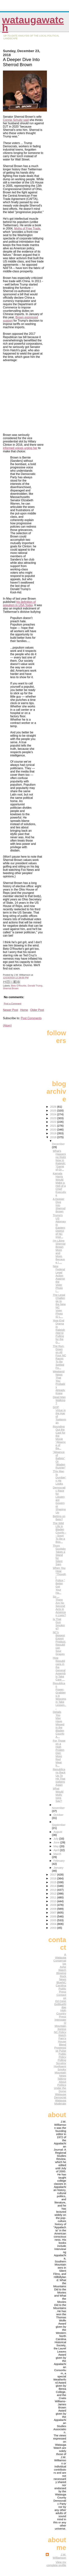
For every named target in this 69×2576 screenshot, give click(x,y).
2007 (53, 1912)
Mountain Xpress (60, 2027)
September (59, 1824)
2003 (53, 1927)
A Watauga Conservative (59, 1959)
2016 (53, 1878)
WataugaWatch (33, 23)
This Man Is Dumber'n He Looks (59, 1477)
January (58, 1867)
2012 (53, 1893)
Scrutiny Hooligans (60, 2065)
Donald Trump (35, 985)
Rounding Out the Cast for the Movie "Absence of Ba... (59, 1437)
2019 (53, 1133)
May (56, 1846)
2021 (53, 1125)
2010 (53, 1901)
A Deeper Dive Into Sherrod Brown (59, 1205)
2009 (53, 1904)
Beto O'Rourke (18, 985)
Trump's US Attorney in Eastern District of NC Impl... (59, 1226)
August (57, 1831)
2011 (53, 1897)
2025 (53, 1110)
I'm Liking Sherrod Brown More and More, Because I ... (59, 1251)
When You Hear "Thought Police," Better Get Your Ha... (59, 1580)
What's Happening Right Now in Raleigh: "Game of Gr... (59, 1160)
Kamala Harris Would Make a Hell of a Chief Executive (59, 1184)
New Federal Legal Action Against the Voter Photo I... (59, 1279)
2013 (53, 1889)
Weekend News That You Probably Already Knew (59, 1382)
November (58, 1807)
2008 (53, 1908)
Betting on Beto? (59, 1518)
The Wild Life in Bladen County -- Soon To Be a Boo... (59, 1532)
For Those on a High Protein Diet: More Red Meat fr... (59, 1753)
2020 (53, 1129)
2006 (53, 1916)
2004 (53, 1923)
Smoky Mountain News (60, 2072)
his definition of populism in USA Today (19, 603)
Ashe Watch (62, 1968)
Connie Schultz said (16, 120)
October (58, 1814)
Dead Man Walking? (59, 1400)
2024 (53, 1114)
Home (24, 1010)
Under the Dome (60, 2089)
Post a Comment (12, 1003)
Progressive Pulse (60, 2049)
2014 (53, 1885)
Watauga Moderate (60, 2102)
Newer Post (10, 1010)
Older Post (37, 1010)
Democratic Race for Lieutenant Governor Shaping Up (59, 1500)
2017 (53, 1874)
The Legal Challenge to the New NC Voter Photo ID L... (59, 1305)
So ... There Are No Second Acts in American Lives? (59, 1606)
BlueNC (61, 1982)
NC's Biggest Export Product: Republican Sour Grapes (59, 1643)
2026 (53, 1106)
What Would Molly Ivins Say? (58, 1794)
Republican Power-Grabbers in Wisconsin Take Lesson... (59, 1696)
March (57, 1853)
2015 (53, 1882)
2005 (53, 1920)
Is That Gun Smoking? (59, 1623)
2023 (53, 1118)
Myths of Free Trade (27, 228)
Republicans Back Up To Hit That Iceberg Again (59, 1777)
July (56, 1838)
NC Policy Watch (60, 2034)
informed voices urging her (20, 448)
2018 (53, 1137)
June (56, 1842)
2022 (53, 1121)
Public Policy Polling (62, 2057)
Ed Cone (60, 2001)
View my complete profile (56, 2563)
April (56, 1850)
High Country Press (61, 2013)
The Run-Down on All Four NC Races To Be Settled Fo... (59, 1356)
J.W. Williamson (59, 2556)
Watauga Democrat (60, 2096)
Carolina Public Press (61, 1988)
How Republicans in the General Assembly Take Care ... (59, 1668)
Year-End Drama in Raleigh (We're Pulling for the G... (59, 1331)
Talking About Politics (61, 2081)
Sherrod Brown (10, 988)
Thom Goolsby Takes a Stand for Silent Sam (59, 1555)
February (59, 1860)
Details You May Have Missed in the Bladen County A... (58, 1724)
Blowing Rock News (61, 1976)
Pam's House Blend (62, 2041)
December (58, 1143)
